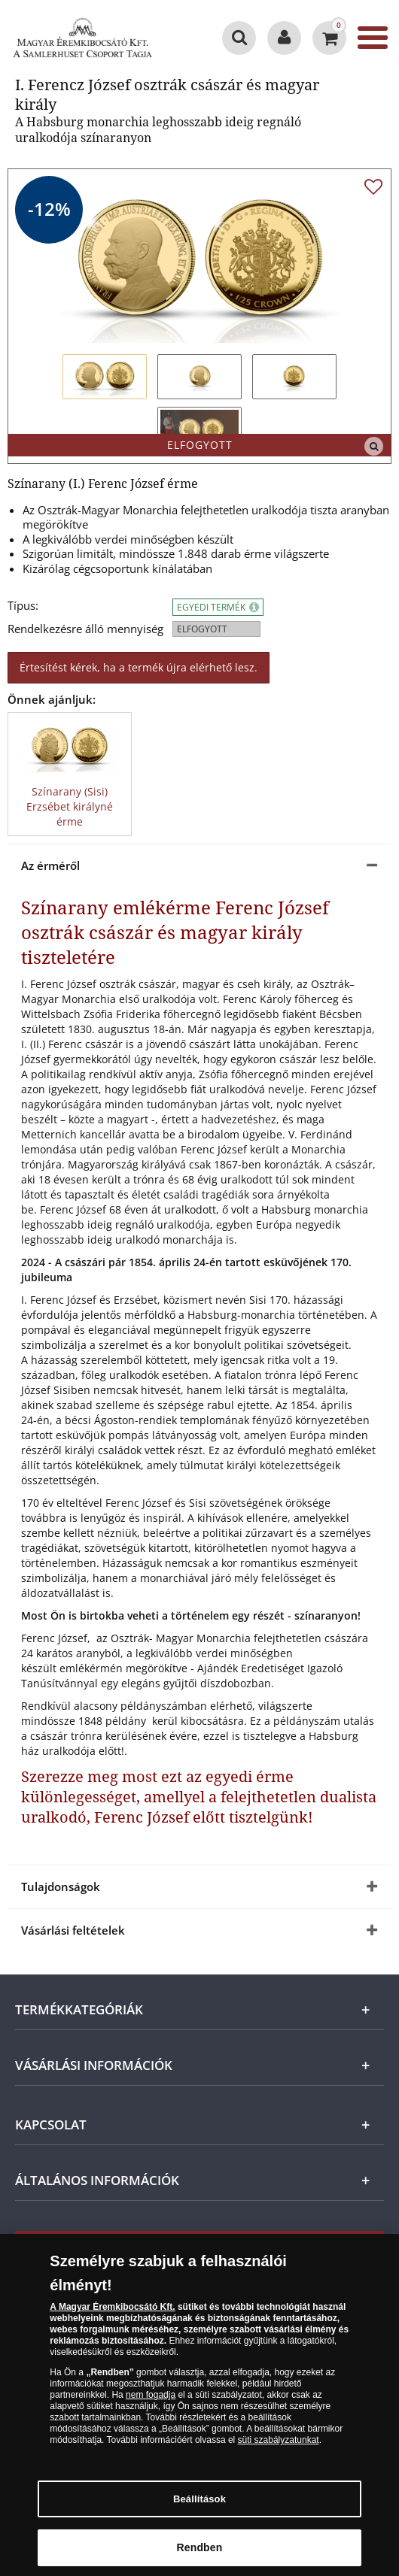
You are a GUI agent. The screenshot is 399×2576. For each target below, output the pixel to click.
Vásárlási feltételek (73, 1930)
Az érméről (50, 865)
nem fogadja (150, 2400)
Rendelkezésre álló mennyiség (85, 629)
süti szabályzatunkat (278, 2445)
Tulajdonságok (60, 1886)
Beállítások (199, 2504)
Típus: (23, 606)
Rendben (200, 2553)
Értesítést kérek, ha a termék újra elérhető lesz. (138, 667)
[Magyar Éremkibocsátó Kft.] (83, 38)
